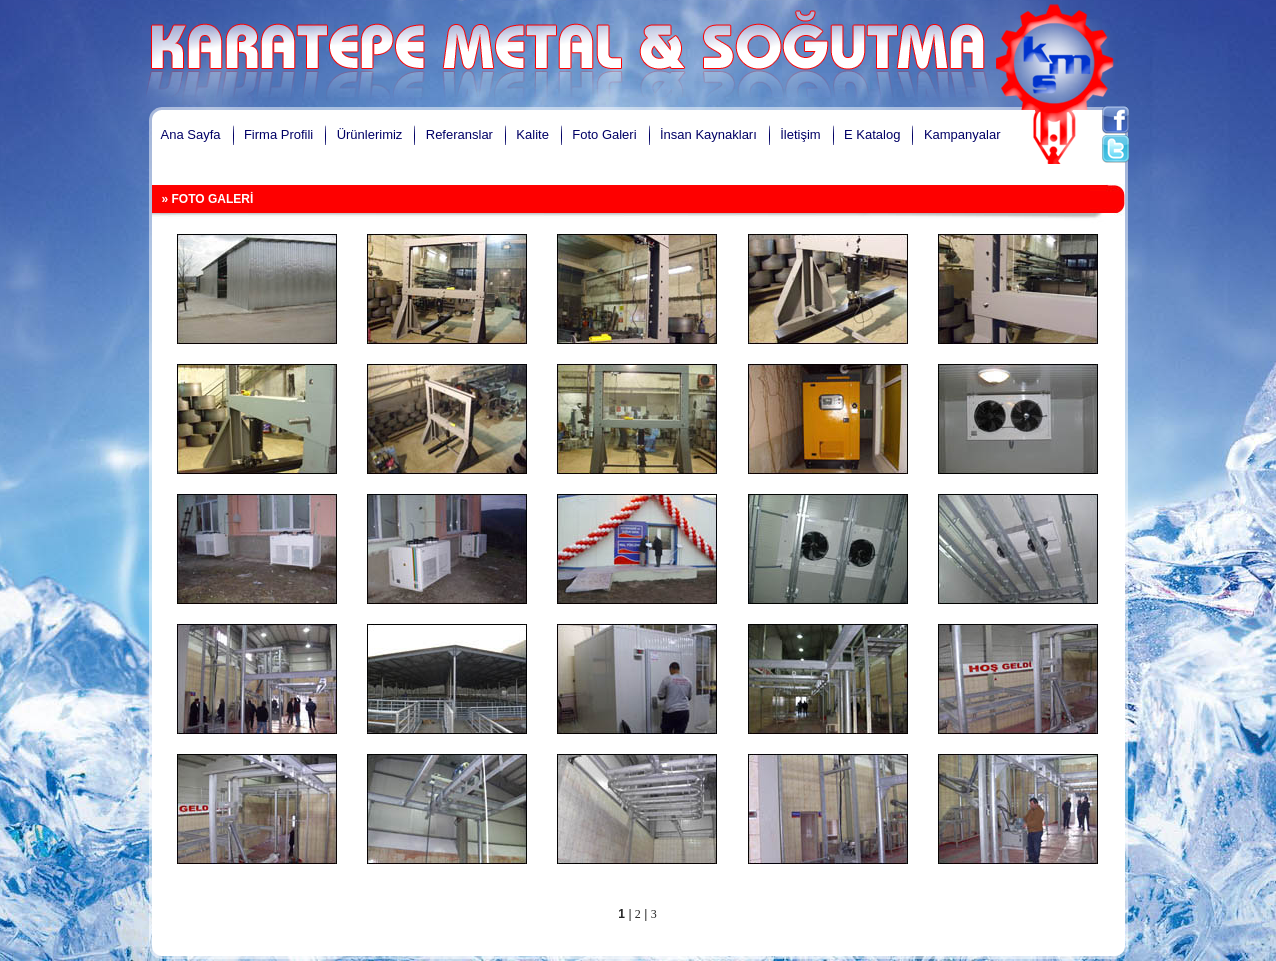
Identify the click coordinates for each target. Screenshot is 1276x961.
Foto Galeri (604, 134)
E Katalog (872, 134)
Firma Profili (278, 134)
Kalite (532, 134)
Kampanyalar (962, 134)
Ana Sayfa (191, 134)
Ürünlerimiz (370, 134)
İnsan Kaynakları (708, 134)
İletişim (800, 134)
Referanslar (459, 134)
